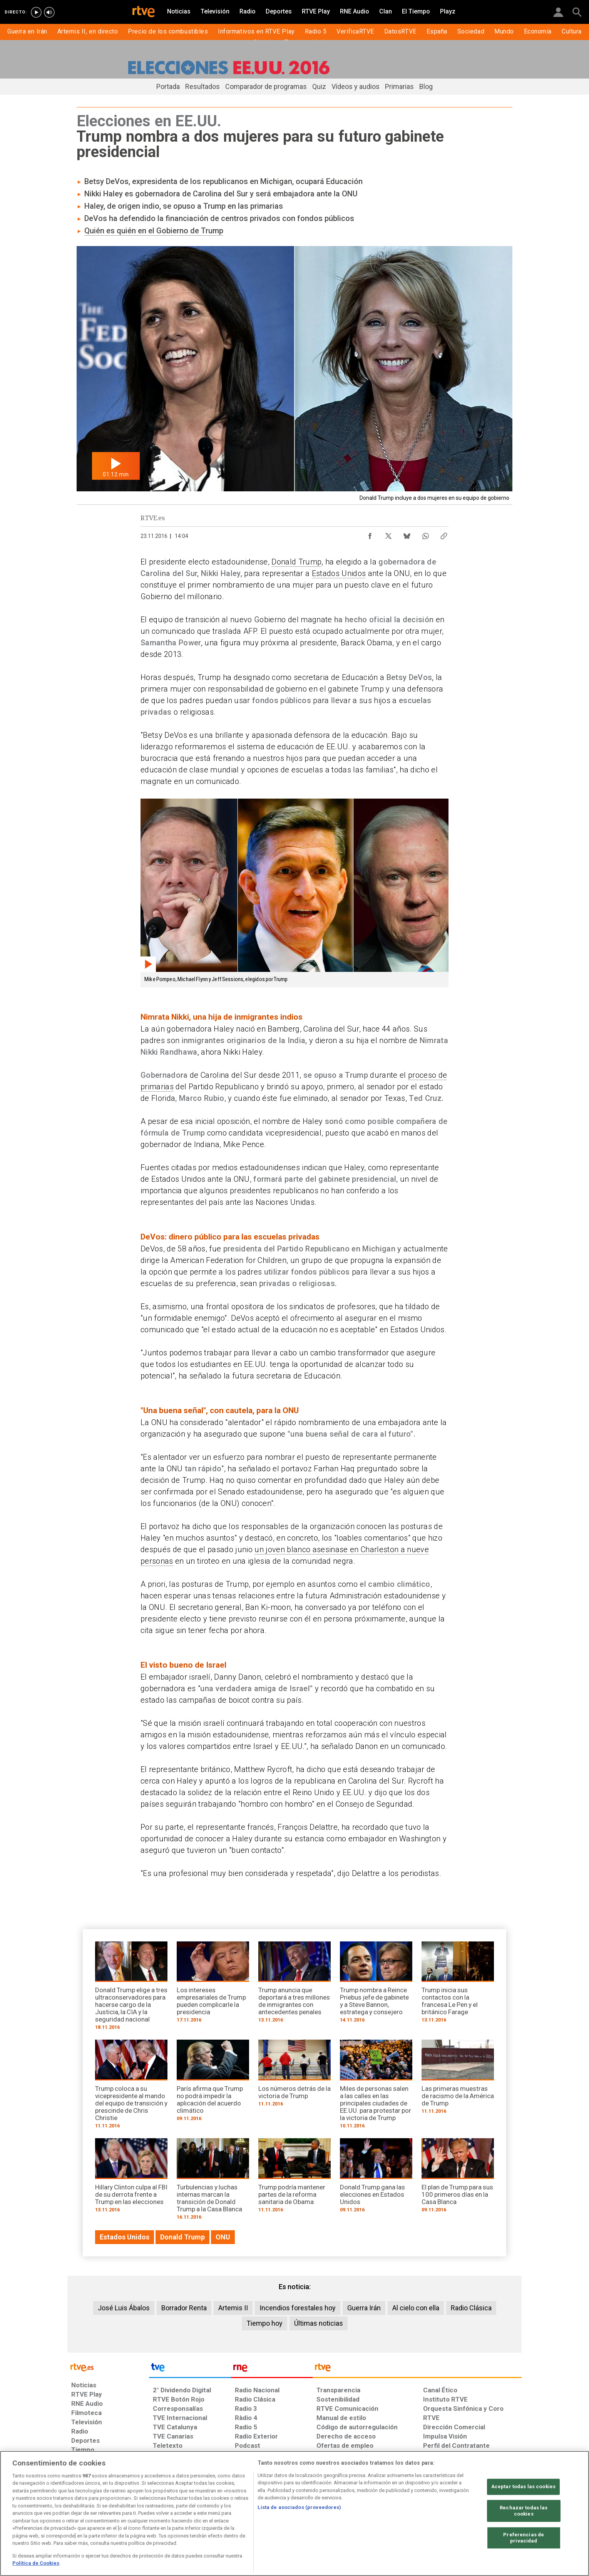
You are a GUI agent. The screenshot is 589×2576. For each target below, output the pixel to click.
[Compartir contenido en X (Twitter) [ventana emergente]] (388, 534)
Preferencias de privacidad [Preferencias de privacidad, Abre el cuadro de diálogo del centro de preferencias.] (523, 2538)
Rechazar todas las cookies (523, 2511)
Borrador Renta (184, 2308)
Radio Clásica (471, 2308)
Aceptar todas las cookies (523, 2487)
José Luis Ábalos (124, 2308)
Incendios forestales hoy (297, 2308)
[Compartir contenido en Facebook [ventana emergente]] (370, 534)
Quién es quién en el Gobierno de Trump (153, 230)
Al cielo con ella (415, 2308)
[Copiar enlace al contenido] (444, 534)
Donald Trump (296, 561)
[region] (294, 2513)
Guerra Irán (364, 2308)
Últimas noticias (318, 2323)
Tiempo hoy (264, 2323)
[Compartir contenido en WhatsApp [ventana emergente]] (425, 534)
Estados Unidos (339, 573)
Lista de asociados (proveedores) (299, 2507)
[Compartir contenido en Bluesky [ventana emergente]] (407, 534)
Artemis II (233, 2308)
